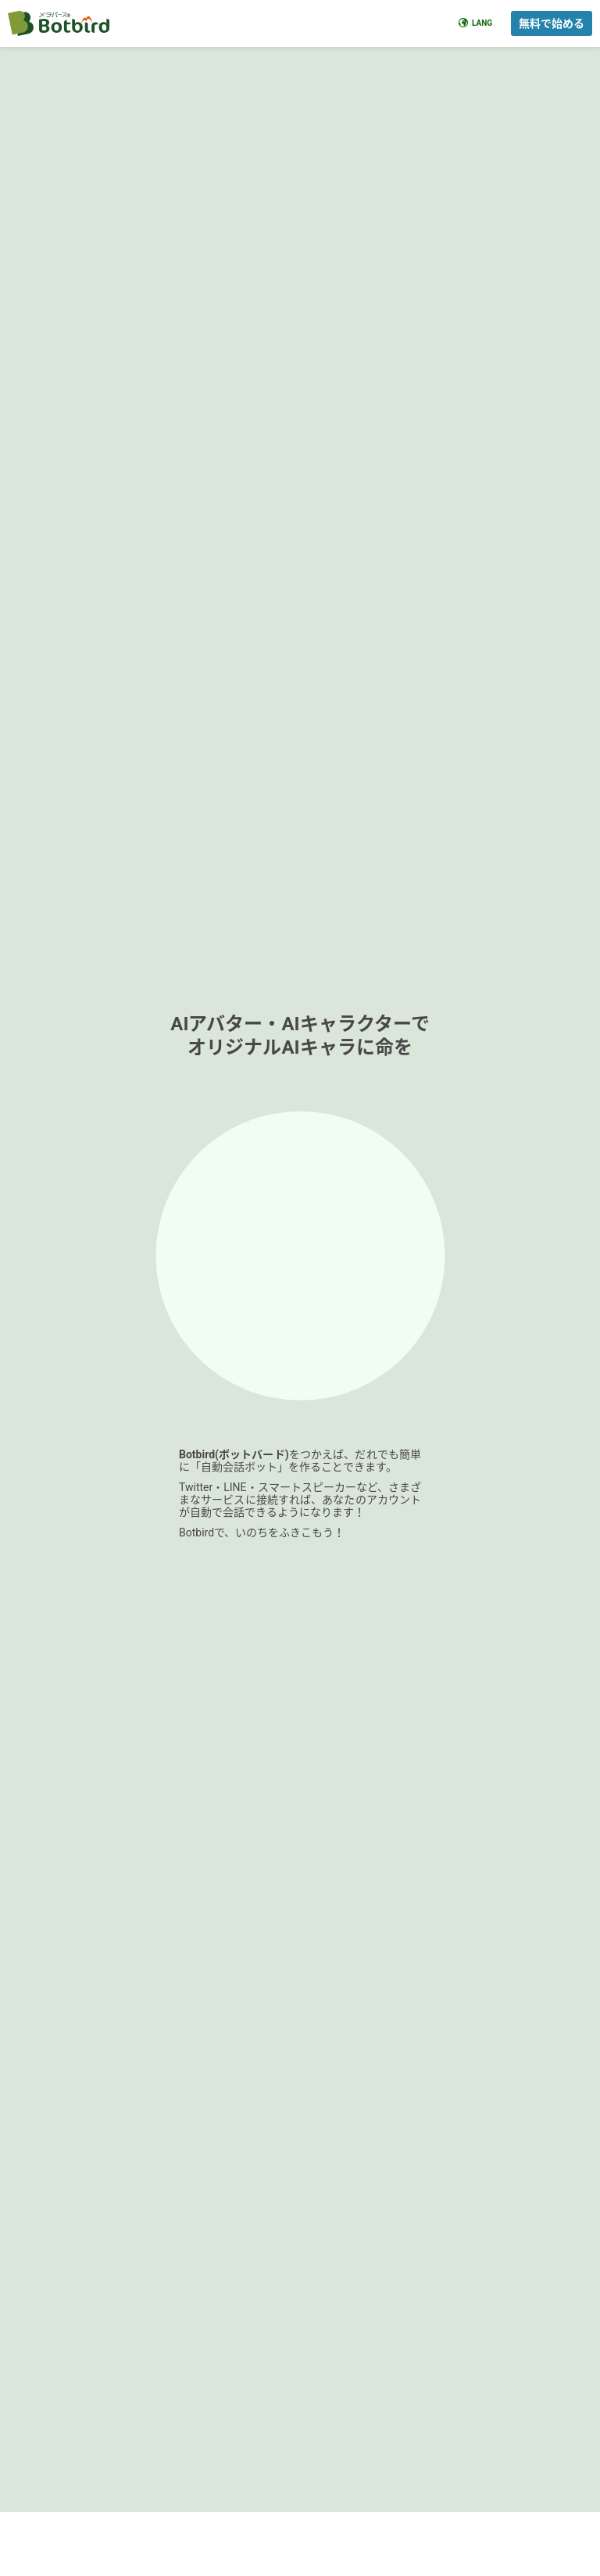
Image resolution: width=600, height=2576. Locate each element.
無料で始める (551, 23)
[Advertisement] (300, 1315)
